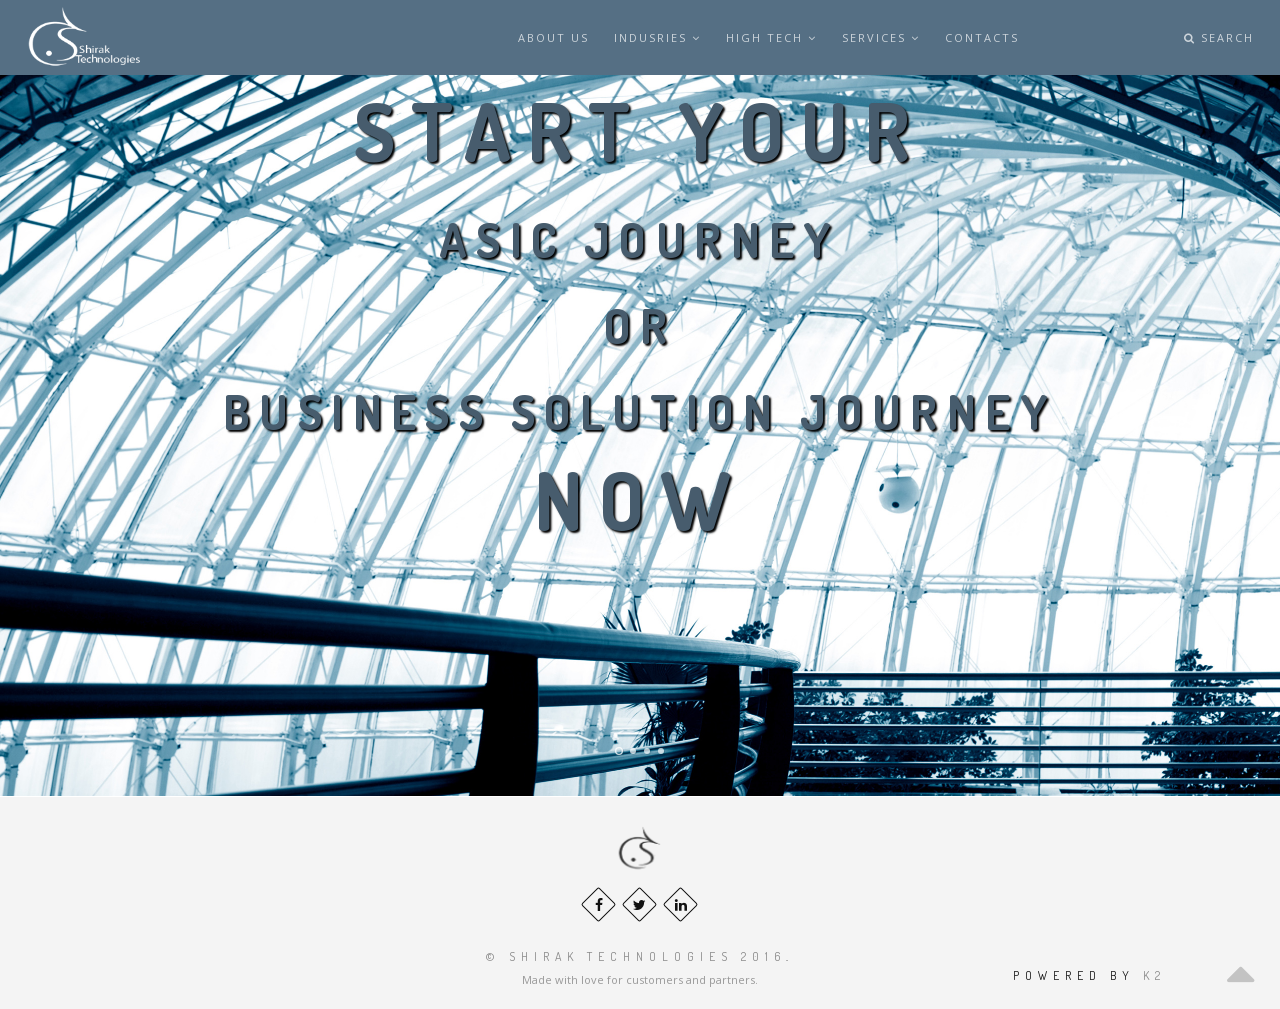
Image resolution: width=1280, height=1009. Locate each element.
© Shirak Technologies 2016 (636, 956)
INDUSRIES (657, 37)
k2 (1154, 975)
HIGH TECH (771, 37)
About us (553, 37)
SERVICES (881, 37)
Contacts (982, 37)
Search (1219, 37)
